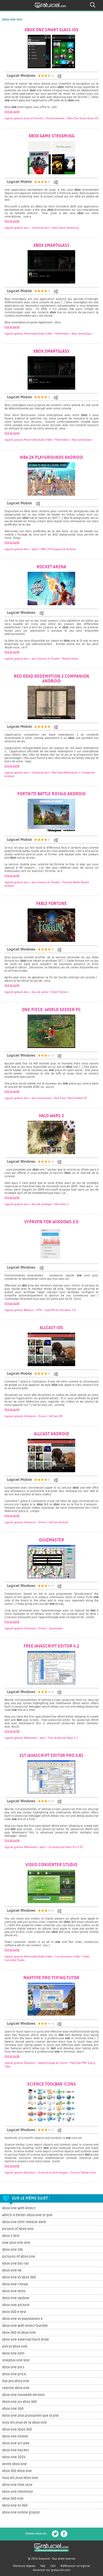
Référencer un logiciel (75, 2566)
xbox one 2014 (13, 2457)
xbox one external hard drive (25, 2340)
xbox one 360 (13, 2409)
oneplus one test (15, 2360)
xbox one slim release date (24, 2222)
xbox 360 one (13, 2499)
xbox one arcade (15, 2443)
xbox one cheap (15, 2284)
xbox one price (14, 2374)
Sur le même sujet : (31, 2198)
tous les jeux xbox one (20, 2478)
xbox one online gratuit (21, 2512)
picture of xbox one (18, 2229)
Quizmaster (51, 1540)
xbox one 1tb (12, 2250)
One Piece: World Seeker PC (51, 1009)
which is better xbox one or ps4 (27, 2215)
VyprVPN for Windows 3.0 (51, 1222)
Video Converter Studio (51, 1865)
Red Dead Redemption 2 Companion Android (51, 679)
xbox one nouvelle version (23, 2395)
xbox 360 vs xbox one (19, 2333)
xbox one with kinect (18, 2208)
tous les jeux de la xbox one (24, 2423)
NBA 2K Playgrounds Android (51, 457)
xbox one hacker (15, 2450)
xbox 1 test (10, 2236)
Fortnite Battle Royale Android (51, 794)
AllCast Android (51, 1434)
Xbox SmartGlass (51, 245)
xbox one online (15, 2436)
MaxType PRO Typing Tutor (51, 1978)
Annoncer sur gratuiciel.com (51, 2570)
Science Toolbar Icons (51, 2084)
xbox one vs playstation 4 (22, 2319)
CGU (53, 2566)
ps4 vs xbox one (14, 2346)
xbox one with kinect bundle (25, 2326)
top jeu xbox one (15, 2381)
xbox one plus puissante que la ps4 (30, 2416)
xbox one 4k (11, 2270)
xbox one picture (15, 2305)
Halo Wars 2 (51, 1116)
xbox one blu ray (15, 2263)
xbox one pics (13, 2367)
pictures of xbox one (18, 2257)
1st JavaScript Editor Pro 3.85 (51, 1755)
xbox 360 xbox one (17, 2471)
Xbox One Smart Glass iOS (51, 30)
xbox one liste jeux (17, 2485)
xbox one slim (13, 2353)
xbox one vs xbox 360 (19, 2277)
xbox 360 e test (14, 2312)
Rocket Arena (51, 567)
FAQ (42, 2566)
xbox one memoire (17, 2492)
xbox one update (15, 2298)
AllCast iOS (51, 1328)
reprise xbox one (15, 2388)
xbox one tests (13, 2291)
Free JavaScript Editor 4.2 (51, 1646)
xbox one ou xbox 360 (19, 2402)
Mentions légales (24, 2566)
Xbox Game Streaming (51, 136)
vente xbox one (14, 2464)
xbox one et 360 (15, 2506)
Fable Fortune (51, 903)
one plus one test (16, 2243)
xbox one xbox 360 (17, 2429)
